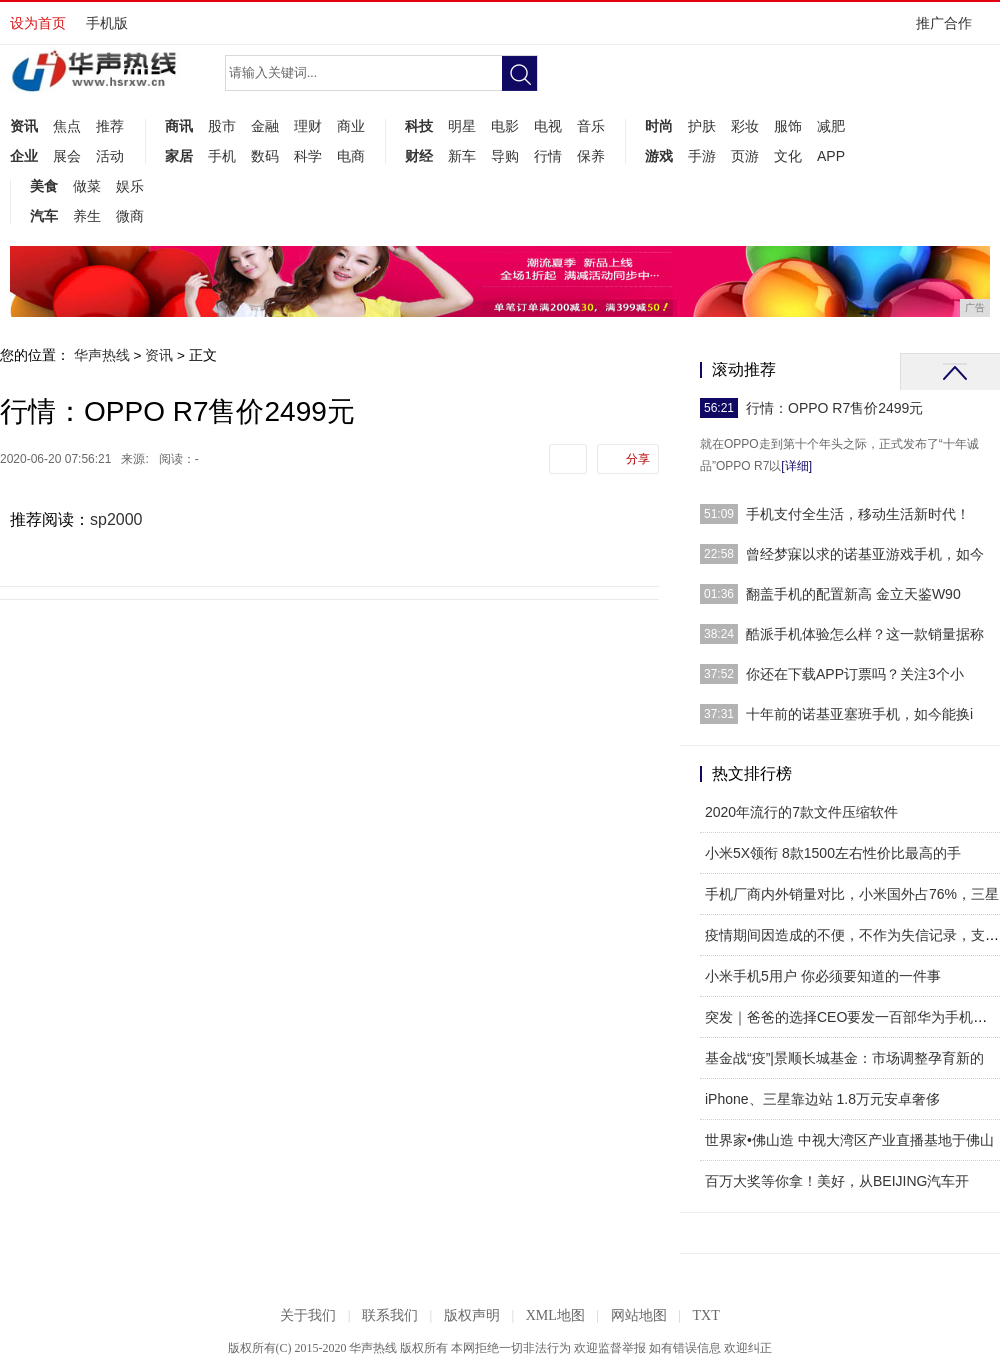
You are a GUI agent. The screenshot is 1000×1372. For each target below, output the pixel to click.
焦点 (67, 126)
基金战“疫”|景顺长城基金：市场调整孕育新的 (844, 1058)
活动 (110, 156)
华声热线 (102, 355)
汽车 (44, 216)
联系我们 (390, 1315)
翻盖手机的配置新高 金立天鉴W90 (853, 594)
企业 (24, 156)
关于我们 (308, 1315)
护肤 (702, 126)
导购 (505, 156)
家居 (179, 156)
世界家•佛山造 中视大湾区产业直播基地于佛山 (849, 1140)
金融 (265, 126)
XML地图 (555, 1315)
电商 (351, 156)
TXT (705, 1315)
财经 (419, 156)
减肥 (831, 126)
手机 (222, 156)
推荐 (110, 126)
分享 (638, 459)
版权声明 (472, 1315)
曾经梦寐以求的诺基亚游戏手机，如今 (865, 554)
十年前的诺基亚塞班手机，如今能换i (859, 714)
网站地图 (639, 1315)
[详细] (796, 466)
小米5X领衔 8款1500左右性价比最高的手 (833, 853)
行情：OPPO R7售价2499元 (834, 408)
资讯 (24, 126)
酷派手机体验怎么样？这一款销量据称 (865, 634)
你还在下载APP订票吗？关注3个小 (855, 674)
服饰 (788, 126)
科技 (419, 126)
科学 (308, 156)
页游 (745, 156)
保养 (591, 156)
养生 (87, 216)
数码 (265, 156)
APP (831, 156)
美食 (44, 186)
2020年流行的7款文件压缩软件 (801, 812)
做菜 (87, 186)
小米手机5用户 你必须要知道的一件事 (823, 976)
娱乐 (130, 186)
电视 (548, 126)
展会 (67, 156)
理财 (308, 126)
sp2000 (116, 519)
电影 (505, 126)
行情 (548, 156)
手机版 (107, 23)
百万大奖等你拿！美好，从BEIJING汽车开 (837, 1181)
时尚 (659, 126)
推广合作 (950, 29)
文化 (788, 156)
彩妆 (745, 126)
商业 (351, 126)
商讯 (179, 126)
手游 (702, 156)
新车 (462, 156)
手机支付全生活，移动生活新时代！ (858, 514)
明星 (462, 126)
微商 (130, 216)
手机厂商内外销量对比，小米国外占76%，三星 (852, 894)
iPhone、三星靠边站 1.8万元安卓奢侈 (822, 1099)
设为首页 (38, 23)
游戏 (659, 156)
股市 (222, 126)
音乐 (591, 126)
